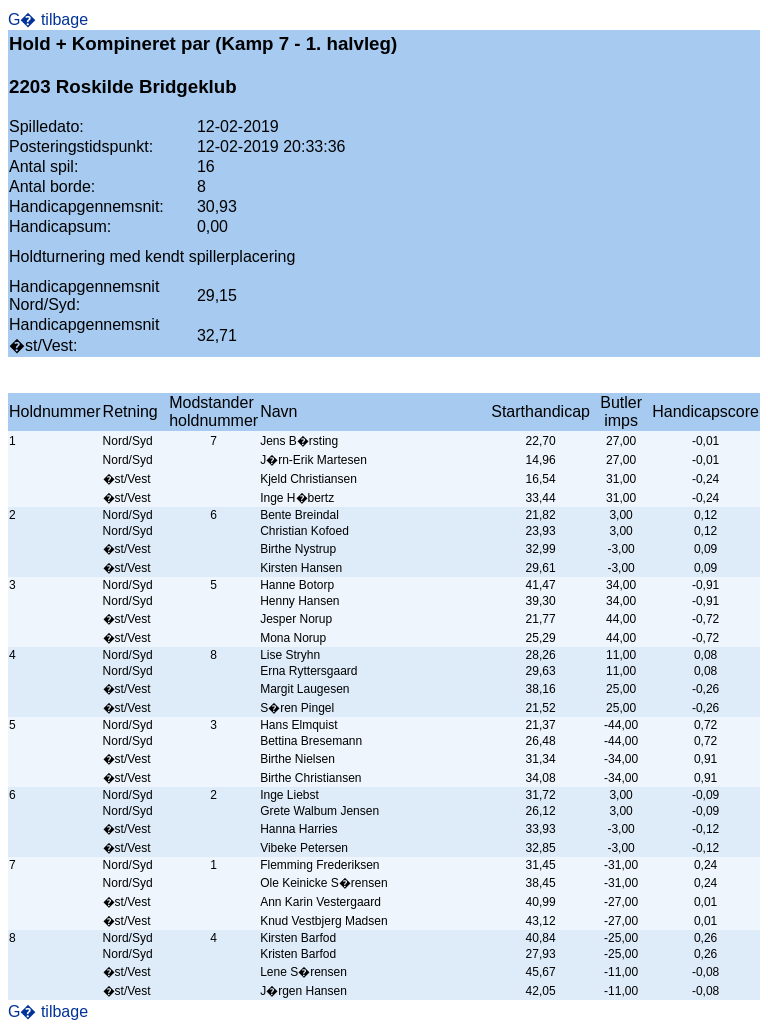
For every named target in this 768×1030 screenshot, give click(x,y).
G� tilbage (48, 19)
